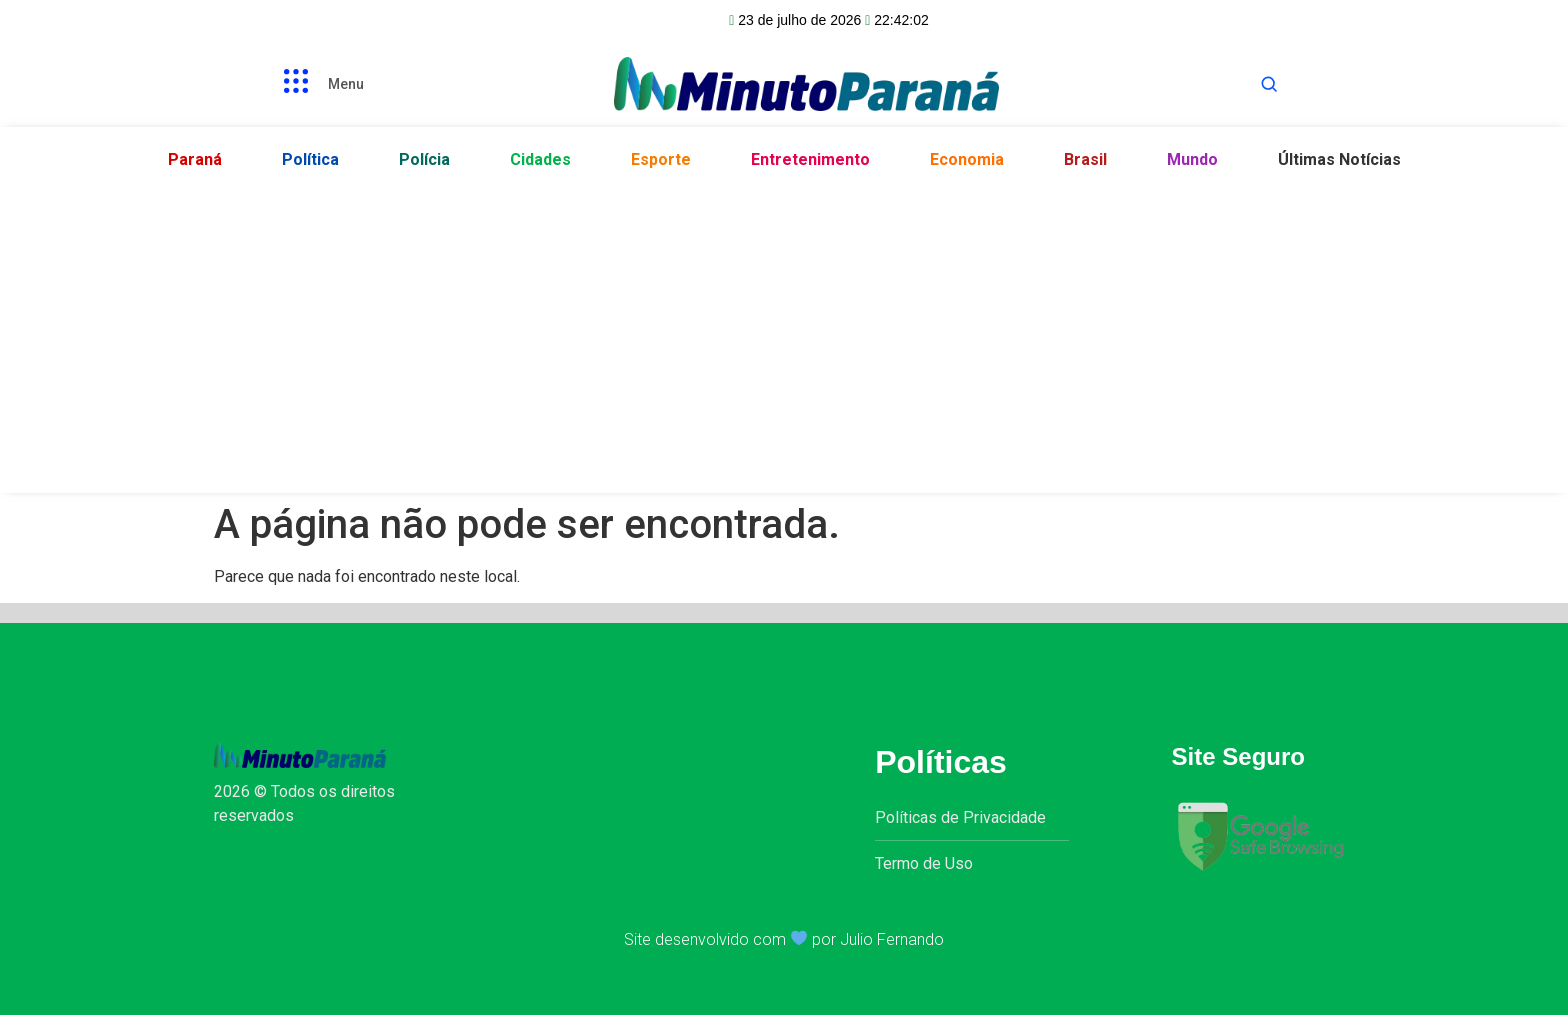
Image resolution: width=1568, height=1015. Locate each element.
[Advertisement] (784, 333)
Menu (346, 84)
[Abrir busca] (1269, 84)
